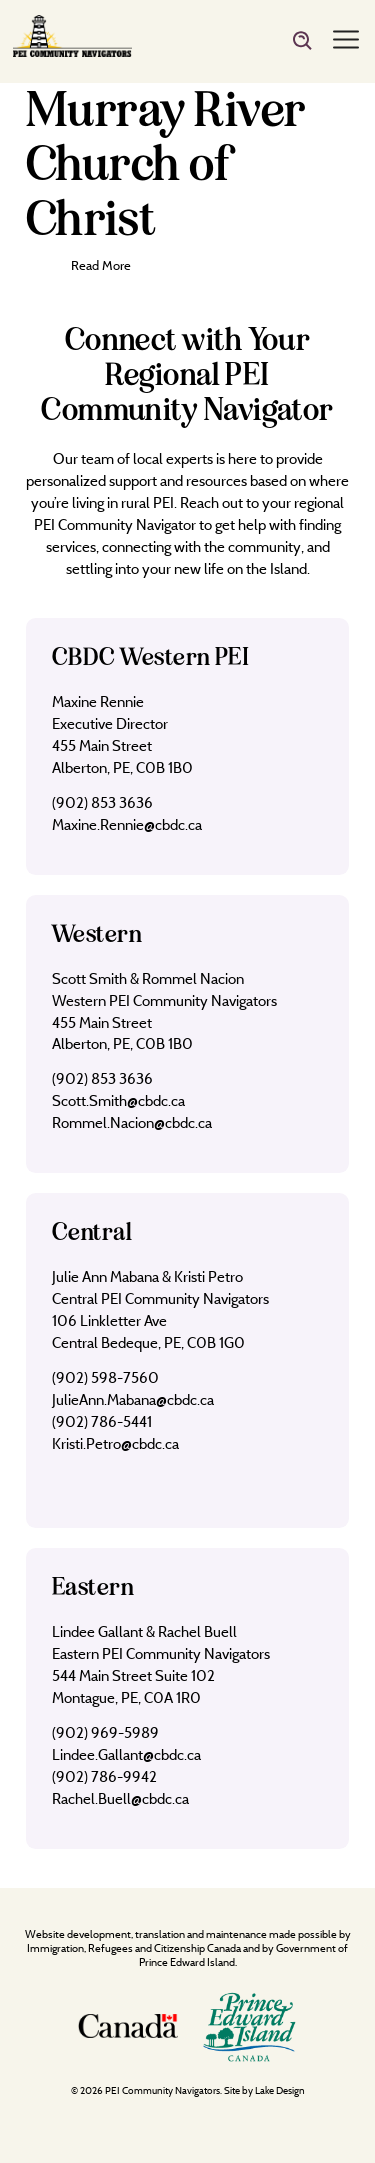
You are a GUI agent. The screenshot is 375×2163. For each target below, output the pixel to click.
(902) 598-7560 (105, 1377)
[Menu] (346, 41)
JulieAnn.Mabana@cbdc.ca (133, 1399)
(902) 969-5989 (105, 1732)
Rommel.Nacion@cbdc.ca (132, 1122)
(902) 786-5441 (102, 1421)
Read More (101, 265)
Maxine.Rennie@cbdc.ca (127, 824)
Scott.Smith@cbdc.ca (118, 1100)
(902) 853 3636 (102, 802)
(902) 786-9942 (104, 1776)
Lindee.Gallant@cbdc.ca (126, 1754)
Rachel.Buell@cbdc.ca (120, 1798)
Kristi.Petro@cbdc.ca (115, 1443)
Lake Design (280, 2090)
